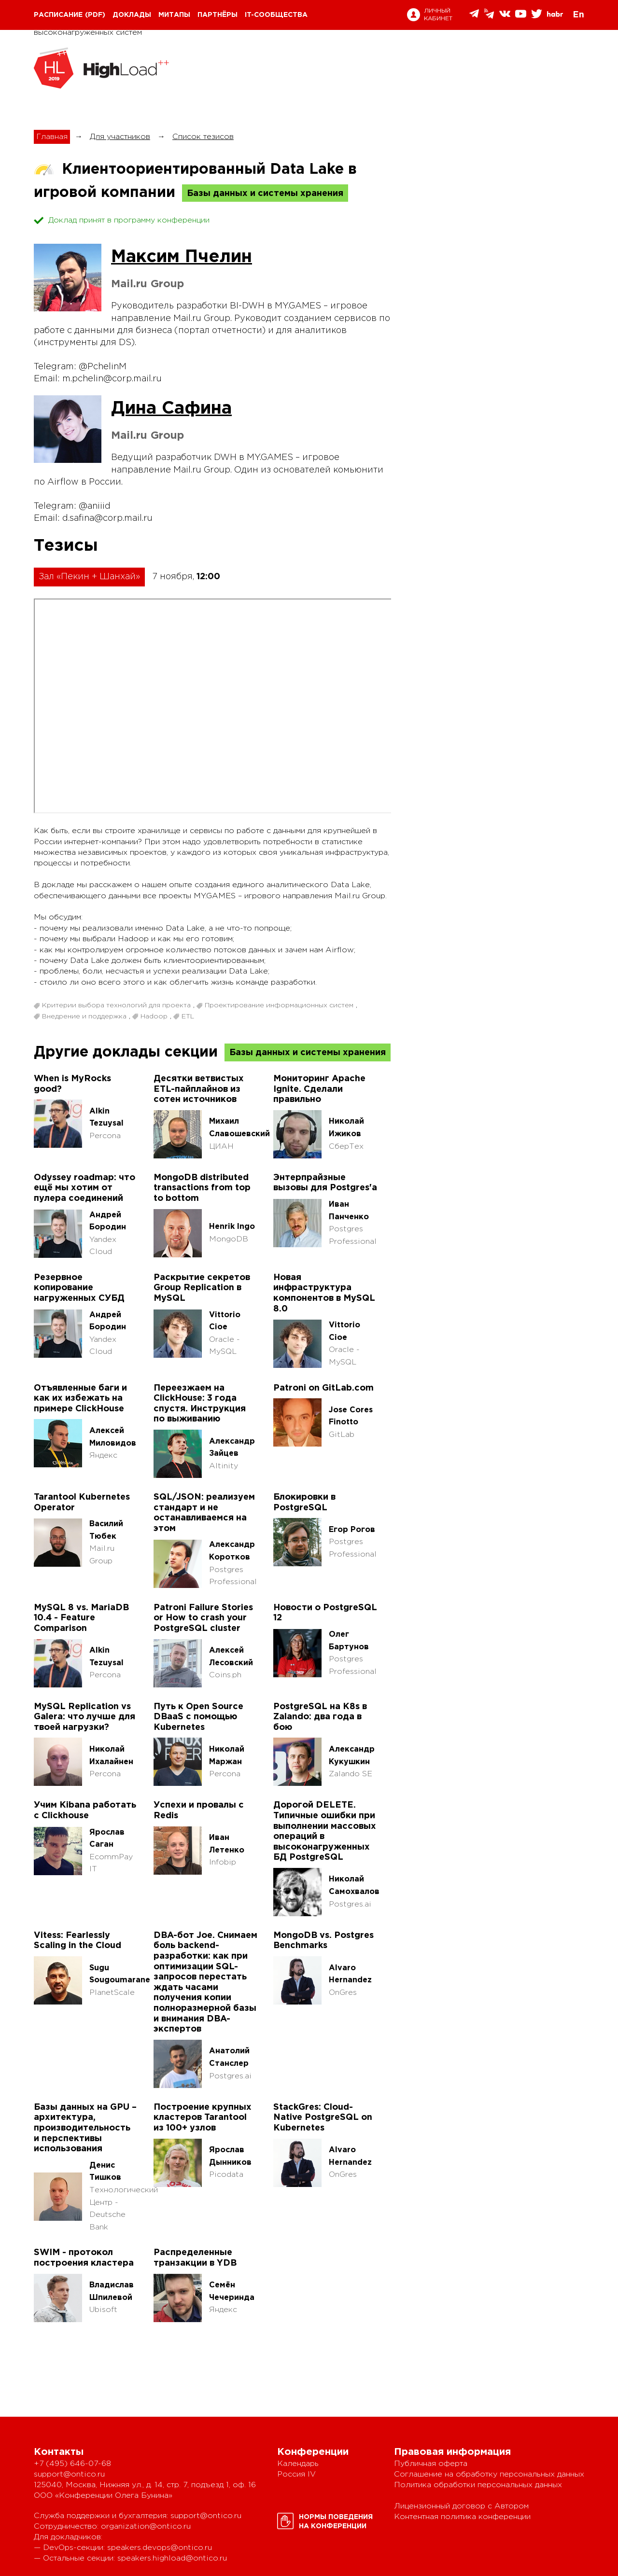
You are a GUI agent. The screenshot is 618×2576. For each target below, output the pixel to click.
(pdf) (95, 15)
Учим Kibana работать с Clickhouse (85, 1810)
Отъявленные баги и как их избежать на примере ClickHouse (80, 1398)
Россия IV (296, 2474)
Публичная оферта (430, 2463)
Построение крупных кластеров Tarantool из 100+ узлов (203, 2117)
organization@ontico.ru (146, 2526)
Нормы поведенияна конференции (336, 2521)
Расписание (58, 15)
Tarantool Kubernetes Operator (82, 1502)
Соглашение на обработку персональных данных (489, 2474)
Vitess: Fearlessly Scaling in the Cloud (77, 1941)
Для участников (120, 136)
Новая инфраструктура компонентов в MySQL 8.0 (324, 1293)
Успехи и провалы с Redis (199, 1810)
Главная (52, 136)
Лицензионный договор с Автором (461, 2506)
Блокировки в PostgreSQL (304, 1502)
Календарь (298, 2463)
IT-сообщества (276, 15)
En (578, 15)
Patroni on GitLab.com (323, 1388)
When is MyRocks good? (72, 1084)
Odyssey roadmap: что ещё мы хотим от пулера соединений (84, 1188)
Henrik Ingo (232, 1226)
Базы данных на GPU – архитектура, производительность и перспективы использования (85, 2128)
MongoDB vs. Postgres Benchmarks (323, 1941)
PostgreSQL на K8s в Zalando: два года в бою (320, 1717)
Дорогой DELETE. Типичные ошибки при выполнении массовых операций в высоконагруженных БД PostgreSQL (324, 1831)
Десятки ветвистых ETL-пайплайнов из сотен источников (199, 1089)
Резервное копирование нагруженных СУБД (79, 1288)
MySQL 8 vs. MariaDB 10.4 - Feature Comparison (81, 1618)
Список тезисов (203, 136)
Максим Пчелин (181, 257)
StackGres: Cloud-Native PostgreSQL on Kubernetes (322, 2117)
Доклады (131, 15)
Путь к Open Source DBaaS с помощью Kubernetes (198, 1717)
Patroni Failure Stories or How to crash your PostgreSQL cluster (203, 1618)
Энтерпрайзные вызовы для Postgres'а (325, 1183)
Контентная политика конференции (462, 2516)
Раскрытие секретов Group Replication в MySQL (202, 1288)
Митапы (174, 15)
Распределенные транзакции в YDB (195, 2258)
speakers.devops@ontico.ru (159, 2547)
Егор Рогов (352, 1529)
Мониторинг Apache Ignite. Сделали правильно (319, 1089)
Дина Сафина (171, 409)
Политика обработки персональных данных (478, 2485)
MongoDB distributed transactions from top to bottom (202, 1188)
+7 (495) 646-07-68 (72, 2463)
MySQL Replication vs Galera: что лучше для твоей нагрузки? (84, 1717)
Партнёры (217, 15)
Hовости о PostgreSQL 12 (325, 1613)
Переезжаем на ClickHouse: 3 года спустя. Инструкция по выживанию (200, 1403)
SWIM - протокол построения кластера (84, 2258)
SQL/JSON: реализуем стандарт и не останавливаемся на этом (204, 1512)
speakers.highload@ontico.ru (172, 2558)
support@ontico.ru (69, 2474)
